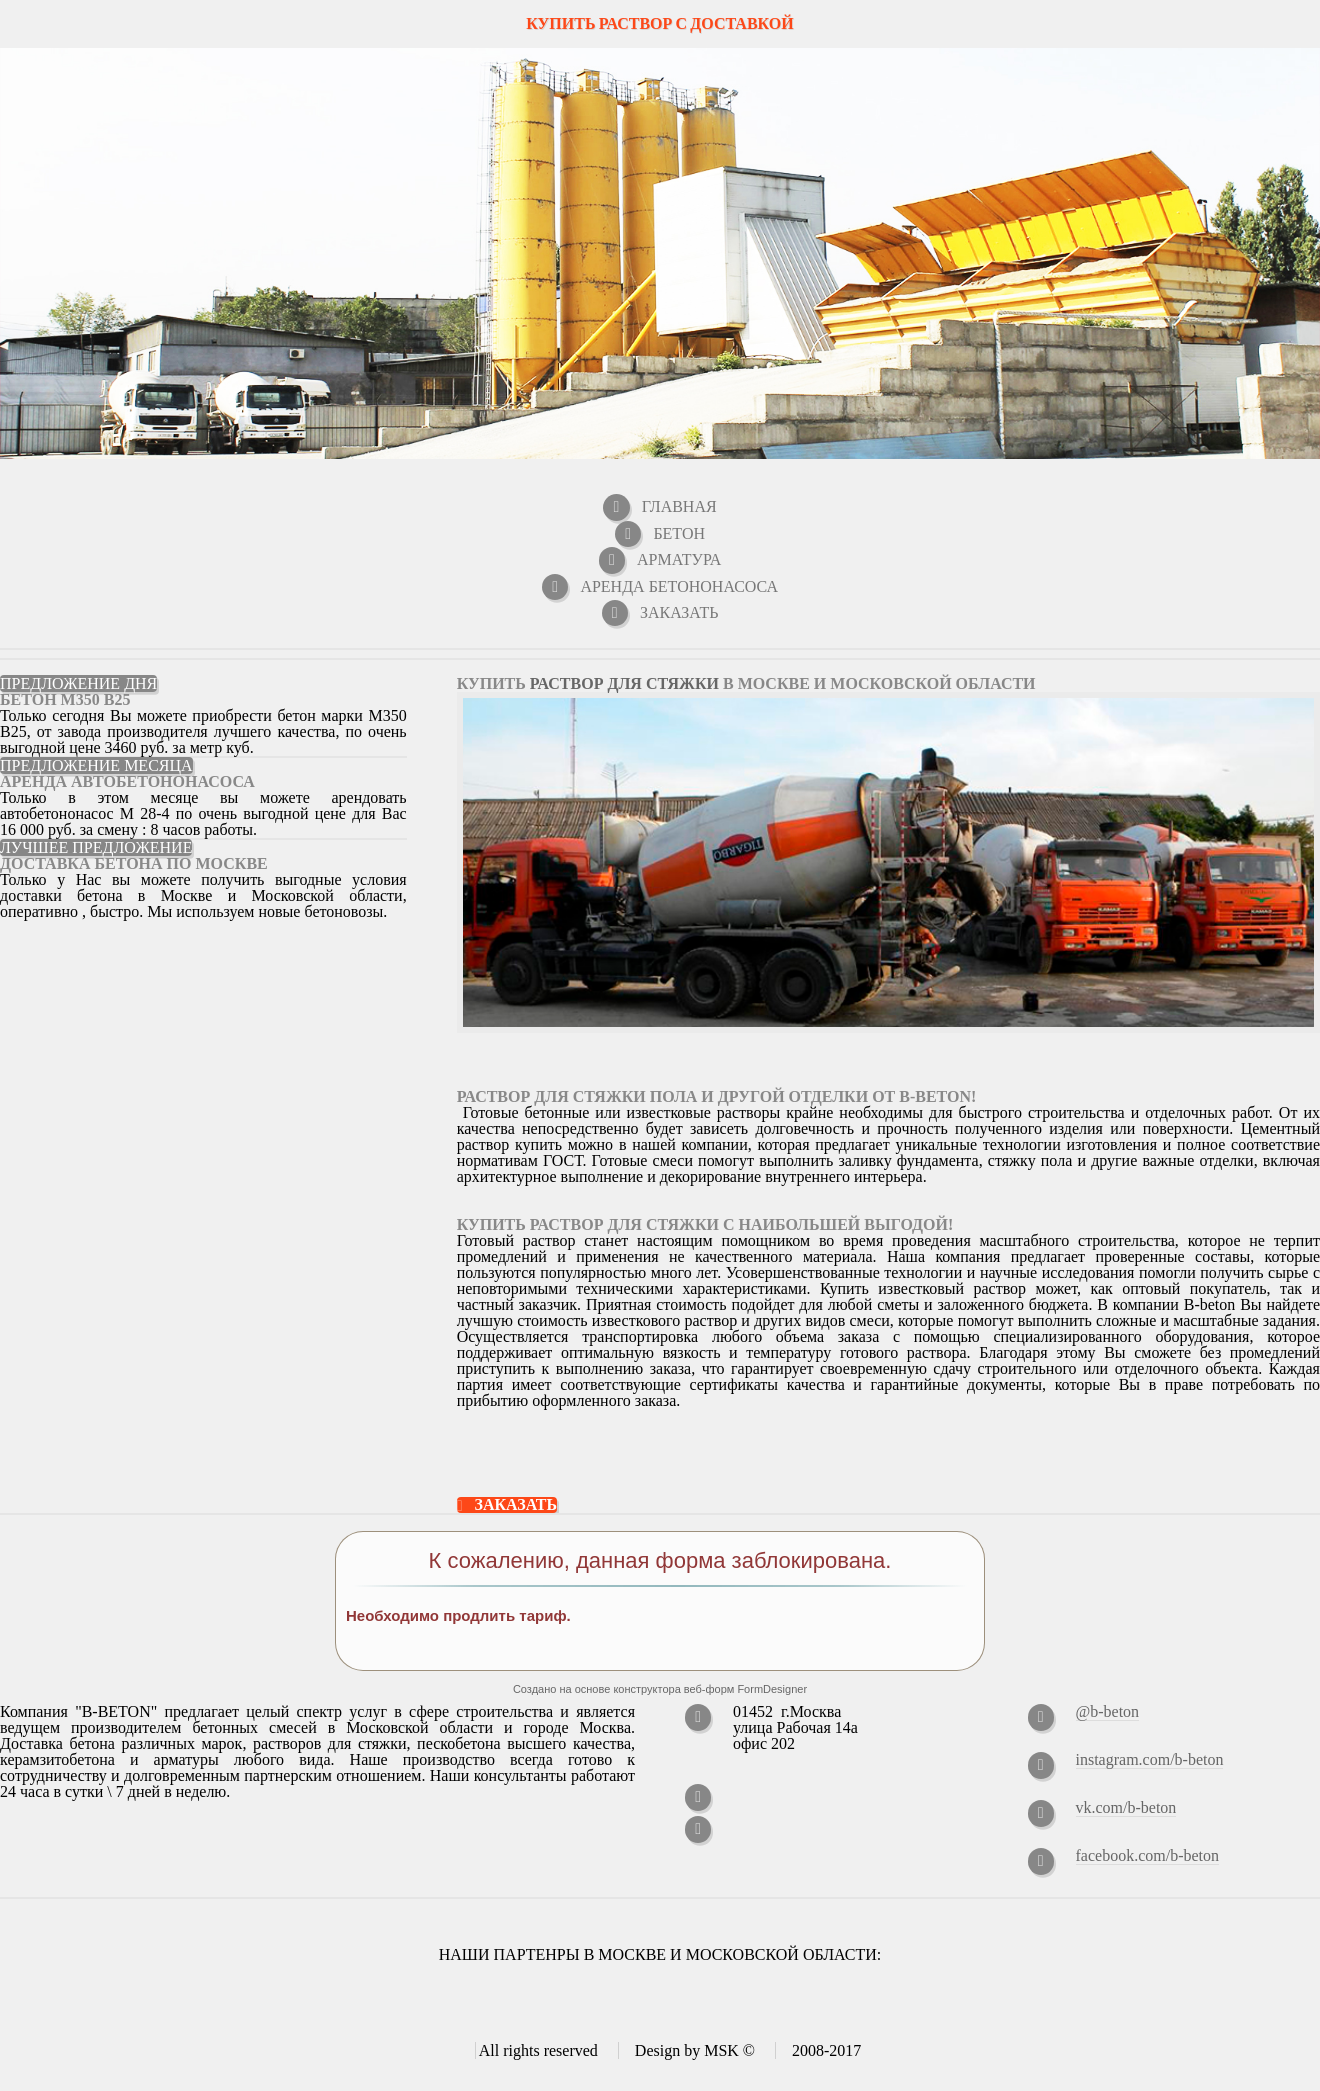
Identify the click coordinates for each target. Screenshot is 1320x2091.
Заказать (516, 1505)
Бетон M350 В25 (65, 699)
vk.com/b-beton (1126, 1807)
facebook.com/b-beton (1148, 1855)
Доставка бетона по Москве (134, 863)
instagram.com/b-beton (1150, 1759)
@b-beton (1108, 1711)
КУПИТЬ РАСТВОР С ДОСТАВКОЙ (659, 23)
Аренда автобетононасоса (127, 781)
